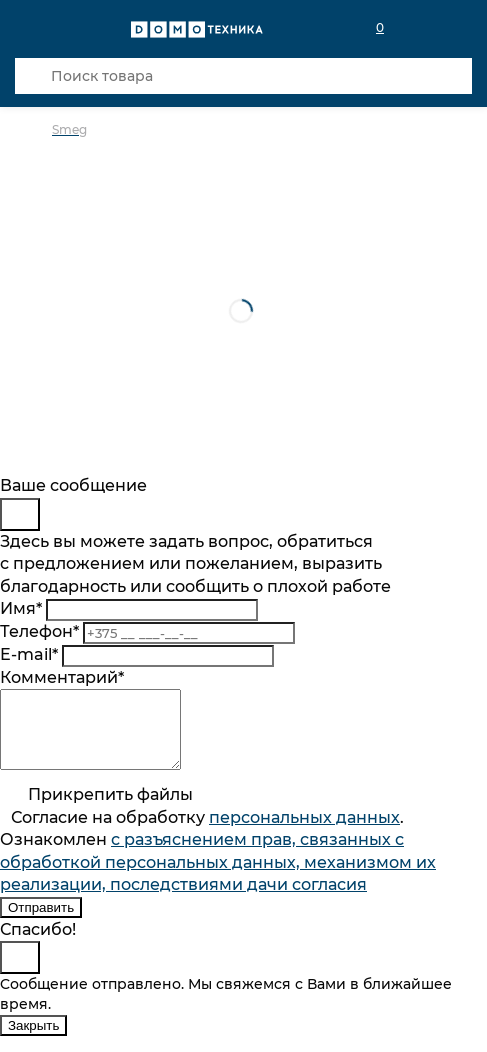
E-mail (29, 654)
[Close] (20, 514)
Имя (21, 608)
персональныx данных (304, 832)
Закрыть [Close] (33, 1040)
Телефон (39, 631)
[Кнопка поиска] (33, 76)
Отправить (41, 922)
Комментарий (62, 677)
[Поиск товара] (243, 76)
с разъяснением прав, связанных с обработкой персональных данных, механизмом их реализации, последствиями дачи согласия (218, 877)
